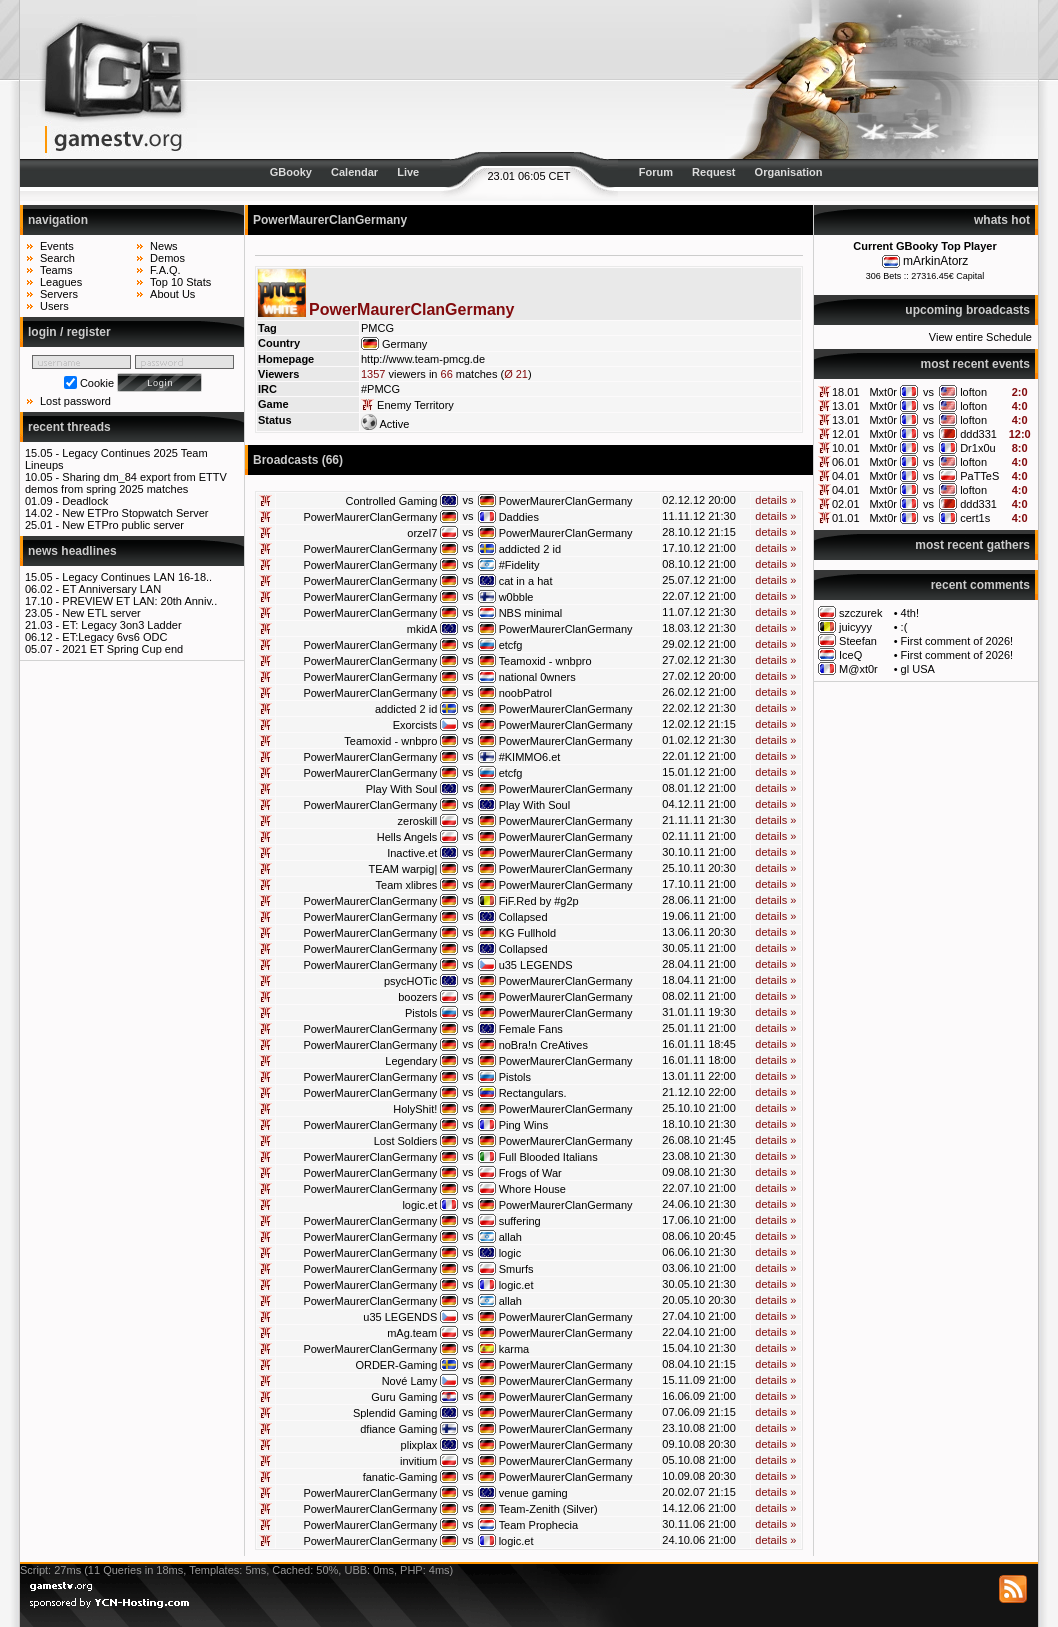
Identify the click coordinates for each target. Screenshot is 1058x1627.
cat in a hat (526, 581)
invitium (418, 1461)
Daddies (519, 517)
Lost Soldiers (406, 1141)
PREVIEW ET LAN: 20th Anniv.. (139, 601)
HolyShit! (415, 1109)
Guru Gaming (404, 1397)
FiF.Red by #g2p (539, 901)
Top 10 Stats (180, 282)
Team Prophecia (539, 1525)
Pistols (421, 1013)
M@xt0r (858, 669)
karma (514, 1349)
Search (57, 258)
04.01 (846, 476)
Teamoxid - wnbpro (545, 661)
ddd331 (978, 434)
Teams (56, 270)
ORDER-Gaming (396, 1365)
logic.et (419, 1205)
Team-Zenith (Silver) (548, 1509)
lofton (973, 392)
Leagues (61, 282)
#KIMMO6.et (530, 757)
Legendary (411, 1061)
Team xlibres (407, 885)
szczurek (860, 613)
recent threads (69, 427)
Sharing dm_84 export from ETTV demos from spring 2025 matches (126, 483)
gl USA (918, 669)
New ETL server (101, 613)
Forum (656, 172)
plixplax (419, 1445)
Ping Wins (524, 1125)
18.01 (846, 392)
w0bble (516, 597)
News (164, 246)
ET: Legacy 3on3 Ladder (121, 625)
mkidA (422, 629)
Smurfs (516, 1269)
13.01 (846, 406)
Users (54, 306)
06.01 (846, 462)
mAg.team (412, 1333)
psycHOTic (410, 981)
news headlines (72, 551)
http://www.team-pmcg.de (423, 359)
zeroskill (418, 821)
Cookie (97, 383)
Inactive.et (412, 853)
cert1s (975, 518)
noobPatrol (525, 693)
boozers (417, 997)
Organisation (789, 172)
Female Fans (531, 1029)
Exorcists (415, 725)
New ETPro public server (123, 525)
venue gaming (533, 1493)
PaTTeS (979, 476)
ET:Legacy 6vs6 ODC (114, 637)
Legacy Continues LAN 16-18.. (137, 577)
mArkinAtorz (935, 261)
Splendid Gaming (395, 1413)
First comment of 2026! (957, 641)
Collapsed (523, 917)
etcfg (511, 645)
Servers (59, 294)
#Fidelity (519, 565)
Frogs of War (530, 1173)
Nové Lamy (410, 1381)
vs (928, 392)
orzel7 (422, 533)
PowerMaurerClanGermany (566, 501)
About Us (172, 294)
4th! (910, 613)
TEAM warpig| (402, 869)
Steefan (858, 641)
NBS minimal (531, 613)
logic (510, 1253)
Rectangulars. (533, 1093)
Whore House (532, 1189)
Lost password (75, 401)
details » (775, 500)
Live (408, 172)
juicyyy (855, 627)
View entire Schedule (980, 337)
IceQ (850, 655)
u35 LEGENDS (536, 965)
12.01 (846, 434)
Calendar (354, 172)
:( (904, 627)
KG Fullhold (527, 933)
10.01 (846, 448)
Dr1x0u (977, 448)
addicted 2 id (530, 549)
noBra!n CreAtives (543, 1045)
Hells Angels (407, 837)
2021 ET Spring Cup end (122, 649)
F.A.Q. (165, 270)
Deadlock (85, 501)
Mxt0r (883, 392)
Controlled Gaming (392, 501)
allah (510, 1237)
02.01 (846, 504)
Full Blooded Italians (548, 1157)
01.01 (846, 518)
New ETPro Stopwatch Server (135, 513)
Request (713, 172)
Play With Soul (402, 789)
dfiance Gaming (398, 1429)
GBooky (291, 172)
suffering (520, 1221)
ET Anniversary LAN (111, 589)
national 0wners (537, 677)
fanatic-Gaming (400, 1477)
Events (57, 246)
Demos (167, 258)
